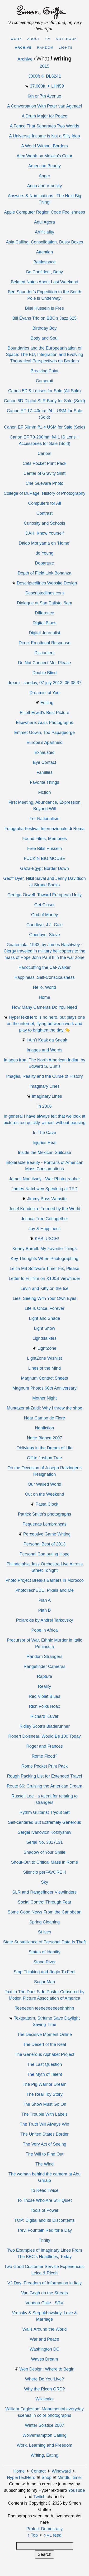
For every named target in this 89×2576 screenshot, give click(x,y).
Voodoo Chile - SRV (45, 2303)
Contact (38, 2471)
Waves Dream (44, 2359)
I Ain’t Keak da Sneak (47, 1040)
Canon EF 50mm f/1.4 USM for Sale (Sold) (44, 427)
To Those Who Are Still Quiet (44, 2200)
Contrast (44, 513)
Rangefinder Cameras (44, 1666)
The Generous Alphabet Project (44, 2054)
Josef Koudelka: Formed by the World (44, 1208)
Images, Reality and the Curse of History (44, 1076)
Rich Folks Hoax (44, 1706)
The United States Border (44, 2134)
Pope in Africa (44, 1630)
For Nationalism (44, 818)
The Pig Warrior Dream (44, 2084)
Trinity (44, 2240)
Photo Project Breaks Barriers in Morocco (44, 1580)
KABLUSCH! (47, 1238)
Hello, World (44, 987)
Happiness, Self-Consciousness (44, 977)
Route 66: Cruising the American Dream (44, 1786)
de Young (44, 553)
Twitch (39, 2496)
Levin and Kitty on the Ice (44, 1288)
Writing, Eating (44, 2455)
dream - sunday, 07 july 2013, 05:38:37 (44, 682)
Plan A (44, 1600)
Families (44, 772)
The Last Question (44, 2064)
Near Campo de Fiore (44, 1418)
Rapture (44, 1676)
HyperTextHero (21, 2477)
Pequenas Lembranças (44, 1524)
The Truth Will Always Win (44, 2124)
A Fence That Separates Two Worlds (44, 126)
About (33, 39)
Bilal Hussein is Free (44, 308)
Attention (44, 252)
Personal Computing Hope (44, 1554)
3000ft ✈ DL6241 (44, 76)
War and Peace (44, 2339)
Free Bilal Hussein (44, 848)
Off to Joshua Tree (44, 1458)
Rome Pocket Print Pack (44, 1766)
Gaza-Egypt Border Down (44, 868)
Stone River (44, 1962)
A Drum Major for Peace (44, 116)
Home (44, 997)
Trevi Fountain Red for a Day (44, 2230)
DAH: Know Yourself (44, 533)
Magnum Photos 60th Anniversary (44, 1388)
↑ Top (33, 2535)
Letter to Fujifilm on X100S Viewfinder (44, 1278)
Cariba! (44, 453)
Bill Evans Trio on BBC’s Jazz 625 (44, 318)
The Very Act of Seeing (44, 2144)
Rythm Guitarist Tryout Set (44, 1812)
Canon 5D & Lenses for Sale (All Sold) (44, 390)
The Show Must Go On (44, 2104)
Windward (61, 2471)
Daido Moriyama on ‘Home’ (44, 543)
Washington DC (44, 2349)
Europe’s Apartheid (45, 742)
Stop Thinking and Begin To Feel (44, 1971)
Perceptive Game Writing (47, 1534)
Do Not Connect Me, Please (44, 662)
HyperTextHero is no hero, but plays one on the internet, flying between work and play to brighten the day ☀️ (46, 1023)
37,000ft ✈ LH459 (47, 86)
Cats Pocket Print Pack (44, 463)
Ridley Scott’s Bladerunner (44, 1726)
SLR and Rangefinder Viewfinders (44, 1892)
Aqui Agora (44, 222)
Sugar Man (44, 1981)
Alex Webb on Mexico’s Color (44, 156)
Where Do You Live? (44, 2379)
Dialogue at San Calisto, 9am (44, 603)
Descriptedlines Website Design (47, 583)
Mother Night (44, 1398)
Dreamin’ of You (44, 692)
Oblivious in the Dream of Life (44, 1448)
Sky (44, 1882)
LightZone (46, 1348)
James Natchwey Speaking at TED (45, 1188)
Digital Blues (44, 623)
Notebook (66, 39)
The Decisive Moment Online (44, 2034)
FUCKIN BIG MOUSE (44, 858)
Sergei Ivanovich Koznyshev (44, 1832)
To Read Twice (45, 2190)
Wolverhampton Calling (45, 2435)
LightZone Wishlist (44, 1358)
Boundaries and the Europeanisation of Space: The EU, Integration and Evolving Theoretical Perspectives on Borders (44, 354)
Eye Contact (44, 762)
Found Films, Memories (44, 838)
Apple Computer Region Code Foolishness (44, 212)
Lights (66, 47)
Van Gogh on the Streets (44, 2293)
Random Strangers (44, 1656)
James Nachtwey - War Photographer (44, 1178)
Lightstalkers (44, 1338)
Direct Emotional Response (44, 642)
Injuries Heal (44, 1142)
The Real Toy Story (44, 2094)
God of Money (44, 914)
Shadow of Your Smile (44, 1852)
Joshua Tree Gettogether (44, 1218)
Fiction (44, 792)
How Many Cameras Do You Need (44, 1007)
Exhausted (44, 752)
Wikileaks (44, 2399)
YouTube (76, 2490)
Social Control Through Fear (44, 1902)
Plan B (44, 1610)
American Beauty (44, 165)
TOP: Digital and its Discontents (44, 2220)
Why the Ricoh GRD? (44, 2389)
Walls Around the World (44, 2329)
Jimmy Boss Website (47, 1198)
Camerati (44, 380)
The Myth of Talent (44, 2074)
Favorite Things (44, 782)
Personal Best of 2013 (44, 1544)
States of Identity (44, 1952)
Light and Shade (44, 1318)
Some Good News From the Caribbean (44, 1912)
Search (44, 2554)
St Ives (44, 1932)
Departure (44, 563)
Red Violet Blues (44, 1696)
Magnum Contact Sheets (44, 1378)
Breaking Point (44, 371)
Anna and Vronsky (44, 185)
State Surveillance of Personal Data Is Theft (44, 1942)
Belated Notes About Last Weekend (44, 282)
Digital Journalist (44, 632)
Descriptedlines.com (44, 593)
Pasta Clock (46, 1504)
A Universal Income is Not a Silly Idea (44, 136)
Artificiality (44, 232)
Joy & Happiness (44, 1228)
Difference (44, 613)
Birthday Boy (44, 328)
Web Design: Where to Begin (47, 2369)
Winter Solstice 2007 (44, 2425)
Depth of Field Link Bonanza (44, 573)
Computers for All (44, 503)
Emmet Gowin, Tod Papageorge (44, 732)
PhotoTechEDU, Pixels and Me (44, 1590)
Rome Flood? (44, 1756)
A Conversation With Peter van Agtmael (44, 106)
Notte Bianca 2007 (44, 1438)
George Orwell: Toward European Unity (44, 894)
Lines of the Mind (44, 1368)
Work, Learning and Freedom (44, 2445)
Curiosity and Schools (44, 523)
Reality (44, 1686)
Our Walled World (44, 1484)
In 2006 (44, 1106)
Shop (47, 2477)
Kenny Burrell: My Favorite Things (44, 1248)
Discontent (44, 652)
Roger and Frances (44, 1746)
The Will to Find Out (44, 2154)
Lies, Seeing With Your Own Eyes (44, 1298)
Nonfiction (44, 1428)
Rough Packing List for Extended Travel (44, 1776)
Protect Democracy (44, 2528)
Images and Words (44, 1050)
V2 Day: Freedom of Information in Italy (44, 2283)
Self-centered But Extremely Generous (44, 1822)
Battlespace (44, 262)
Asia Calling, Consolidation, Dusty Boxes (44, 242)
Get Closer (44, 904)
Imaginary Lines (44, 1086)
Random (45, 47)
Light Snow (44, 1328)
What (42, 59)
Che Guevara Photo (44, 483)
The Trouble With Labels (44, 2114)
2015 (44, 66)
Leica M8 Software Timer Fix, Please (44, 1268)
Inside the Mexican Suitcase (44, 1152)
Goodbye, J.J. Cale (44, 924)
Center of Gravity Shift (44, 473)
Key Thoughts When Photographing (44, 1258)
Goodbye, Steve (44, 934)
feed (52, 2535)
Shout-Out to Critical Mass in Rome (44, 1862)
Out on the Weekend (44, 1494)
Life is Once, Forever (44, 1308)
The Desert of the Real (44, 2044)
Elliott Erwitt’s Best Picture (44, 712)
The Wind (44, 2164)
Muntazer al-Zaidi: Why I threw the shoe (44, 1408)
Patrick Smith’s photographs (44, 1514)
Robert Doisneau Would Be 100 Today (44, 1736)
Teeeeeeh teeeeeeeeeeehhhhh (44, 2008)
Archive (23, 47)
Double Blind (44, 672)
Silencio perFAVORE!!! (44, 1872)
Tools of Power (44, 2210)
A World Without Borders (44, 146)
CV (48, 39)
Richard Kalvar (44, 1716)
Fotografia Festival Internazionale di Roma (44, 828)
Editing (46, 702)
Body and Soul (44, 338)
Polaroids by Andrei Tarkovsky (44, 1620)
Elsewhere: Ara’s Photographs (44, 722)
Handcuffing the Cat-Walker (44, 967)
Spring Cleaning (44, 1922)
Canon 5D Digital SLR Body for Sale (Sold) (44, 400)
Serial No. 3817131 (44, 1842)
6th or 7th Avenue (44, 96)
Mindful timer (70, 2477)
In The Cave (44, 1132)
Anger (44, 175)
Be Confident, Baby (44, 272)
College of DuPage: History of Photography (44, 493)
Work (16, 39)
